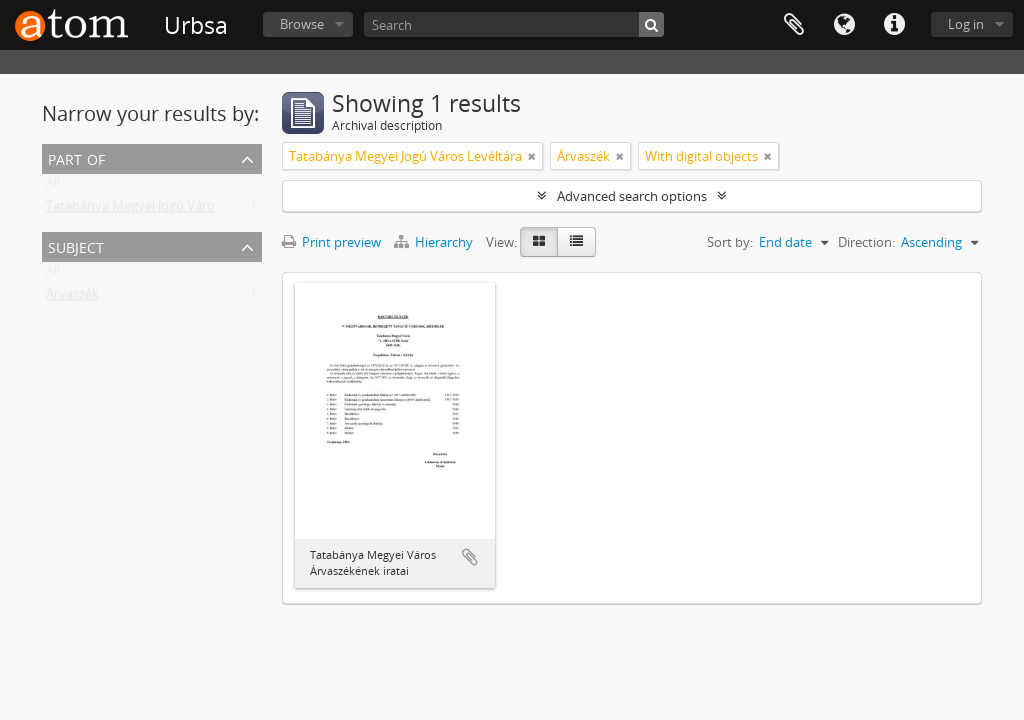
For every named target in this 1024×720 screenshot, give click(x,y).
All (53, 186)
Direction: (866, 242)
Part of (76, 157)
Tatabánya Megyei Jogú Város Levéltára (162, 210)
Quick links (894, 25)
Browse (302, 24)
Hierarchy (435, 242)
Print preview (331, 242)
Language (844, 25)
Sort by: (730, 242)
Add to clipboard (470, 557)
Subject (76, 245)
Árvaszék (72, 298)
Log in (966, 24)
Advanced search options (632, 196)
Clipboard (794, 25)
